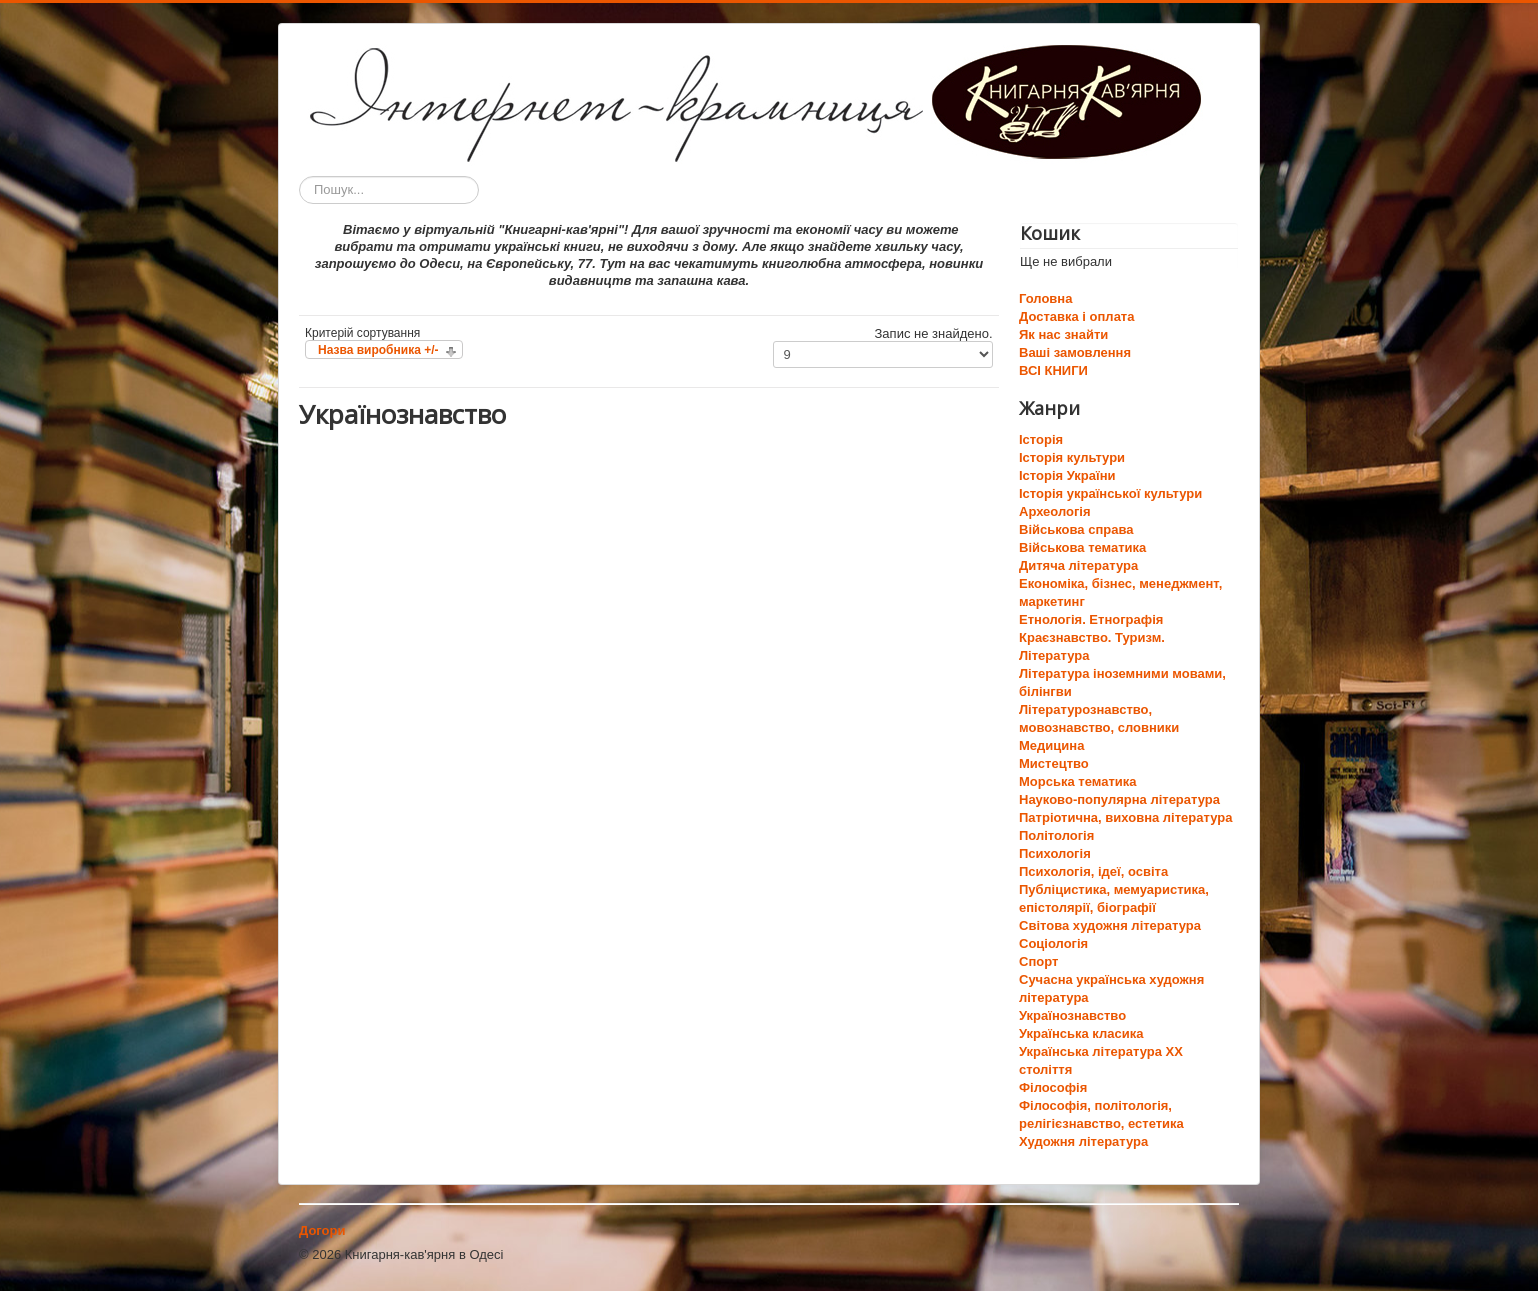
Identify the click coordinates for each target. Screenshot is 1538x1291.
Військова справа (1076, 529)
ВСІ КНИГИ (1053, 370)
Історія (1041, 439)
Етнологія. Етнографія (1091, 619)
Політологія (1056, 835)
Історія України (1067, 475)
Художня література (1083, 1141)
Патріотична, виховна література (1125, 817)
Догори (322, 1230)
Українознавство (1072, 1015)
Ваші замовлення (1075, 352)
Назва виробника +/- (378, 350)
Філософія (1053, 1087)
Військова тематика (1082, 547)
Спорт (1038, 961)
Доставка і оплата (1076, 316)
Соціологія (1053, 943)
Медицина (1051, 745)
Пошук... (299, 176)
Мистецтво (1054, 763)
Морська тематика (1077, 781)
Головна (1045, 298)
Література (1054, 655)
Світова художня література (1110, 925)
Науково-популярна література (1119, 799)
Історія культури (1072, 457)
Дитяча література (1078, 565)
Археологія (1055, 511)
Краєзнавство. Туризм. (1092, 637)
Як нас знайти (1063, 334)
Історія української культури (1110, 493)
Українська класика (1081, 1033)
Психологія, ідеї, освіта (1093, 871)
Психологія (1055, 853)
